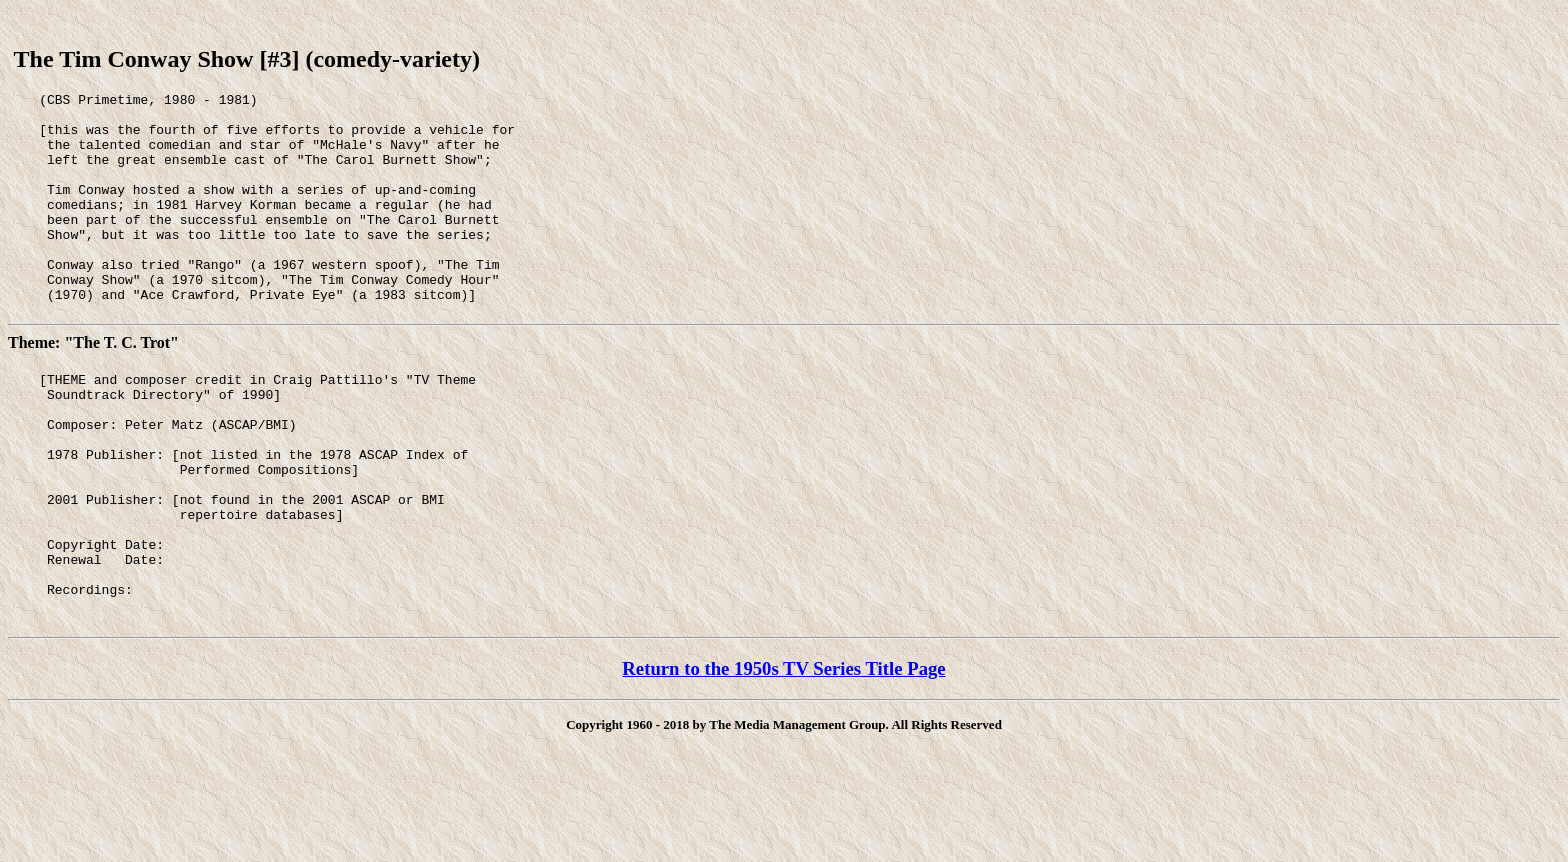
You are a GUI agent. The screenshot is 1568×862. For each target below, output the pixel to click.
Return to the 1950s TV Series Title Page (783, 755)
